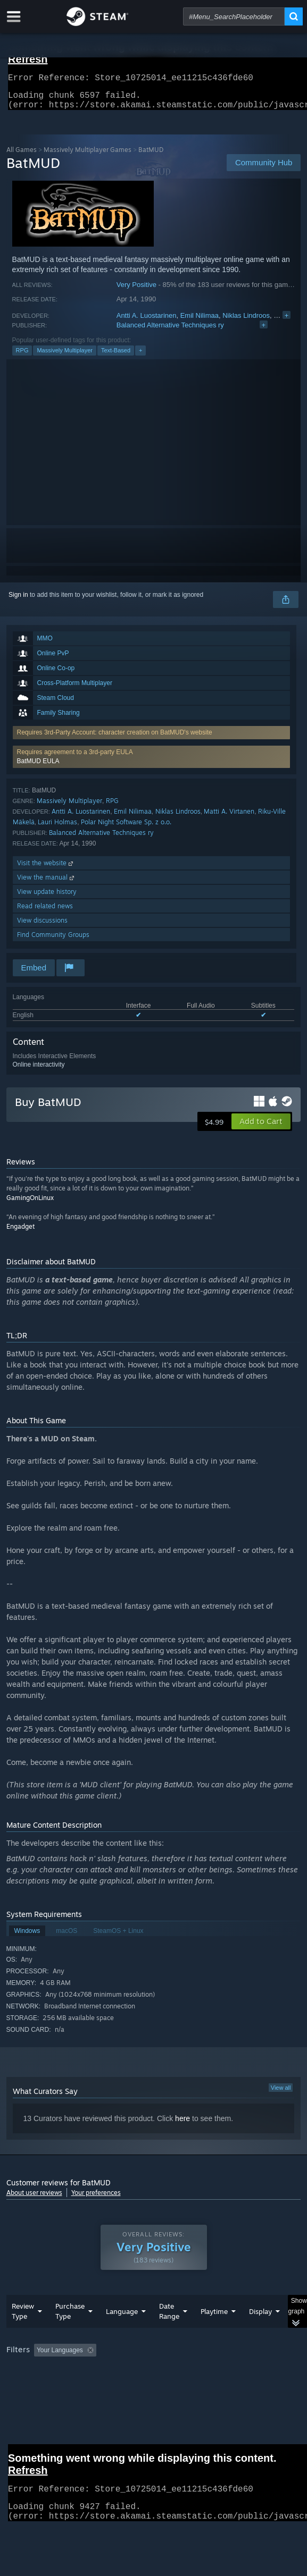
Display (260, 2332)
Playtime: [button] (249, 2371)
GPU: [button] (231, 2385)
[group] (153, 2385)
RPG (22, 356)
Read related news (45, 912)
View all (281, 2094)
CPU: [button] (195, 2385)
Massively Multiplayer (65, 356)
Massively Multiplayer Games (87, 156)
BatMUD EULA (38, 767)
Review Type (23, 2332)
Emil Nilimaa (199, 322)
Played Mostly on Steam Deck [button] (51, 2385)
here (182, 2125)
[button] (152, 763)
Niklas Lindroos (246, 322)
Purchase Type (70, 2332)
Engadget (20, 1233)
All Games (21, 156)
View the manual (46, 884)
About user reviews (34, 2199)
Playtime (214, 2332)
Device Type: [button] (27, 2398)
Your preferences (96, 2199)
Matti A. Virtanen (229, 818)
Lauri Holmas (57, 828)
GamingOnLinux (30, 1204)
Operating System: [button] (140, 2385)
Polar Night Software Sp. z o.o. (126, 828)
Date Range (169, 2332)
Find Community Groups (53, 941)
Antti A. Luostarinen (147, 322)
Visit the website (46, 869)
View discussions (42, 927)
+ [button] (140, 356)
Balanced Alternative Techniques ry (170, 331)
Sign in (18, 601)
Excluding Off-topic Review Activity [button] (167, 2371)
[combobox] (234, 16)
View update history (47, 898)
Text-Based (115, 356)
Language (122, 2332)
